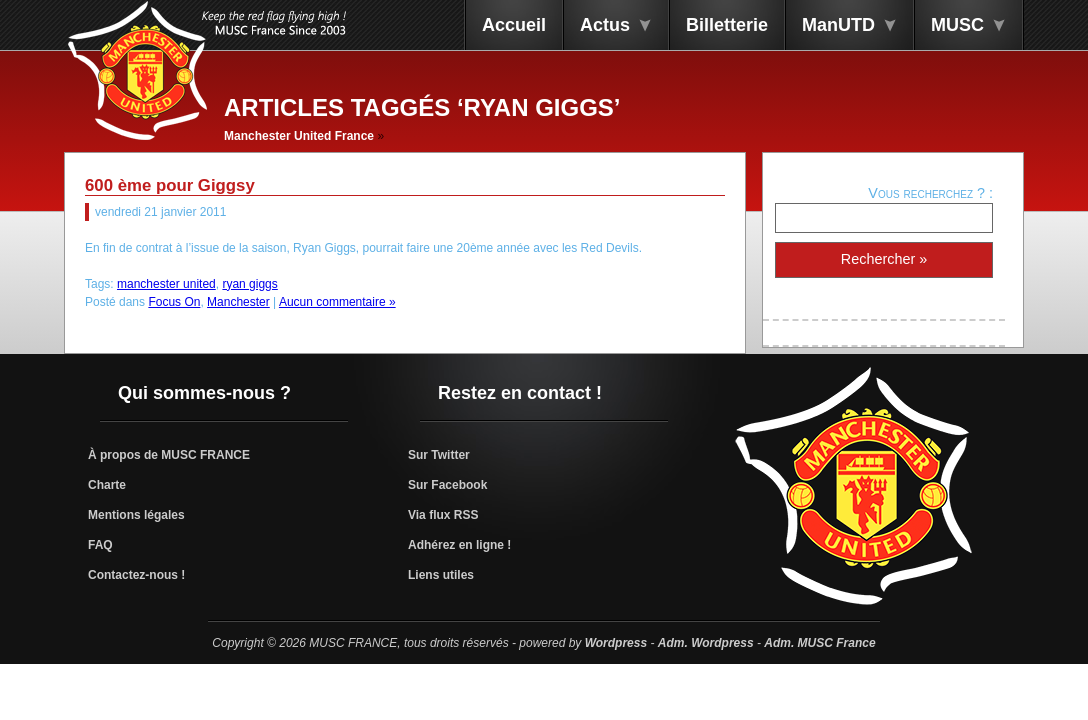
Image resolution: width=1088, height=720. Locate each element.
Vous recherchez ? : (930, 193)
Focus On (174, 302)
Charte (107, 485)
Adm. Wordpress (706, 643)
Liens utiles (441, 575)
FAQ (100, 545)
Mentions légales (136, 515)
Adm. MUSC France (819, 643)
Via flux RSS (443, 515)
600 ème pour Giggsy (170, 185)
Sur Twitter (439, 455)
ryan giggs (249, 284)
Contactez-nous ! (136, 575)
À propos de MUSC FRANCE (169, 455)
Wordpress (616, 643)
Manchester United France (299, 136)
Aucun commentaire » (337, 302)
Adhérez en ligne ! (459, 545)
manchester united (166, 284)
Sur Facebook (447, 485)
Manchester (238, 302)
